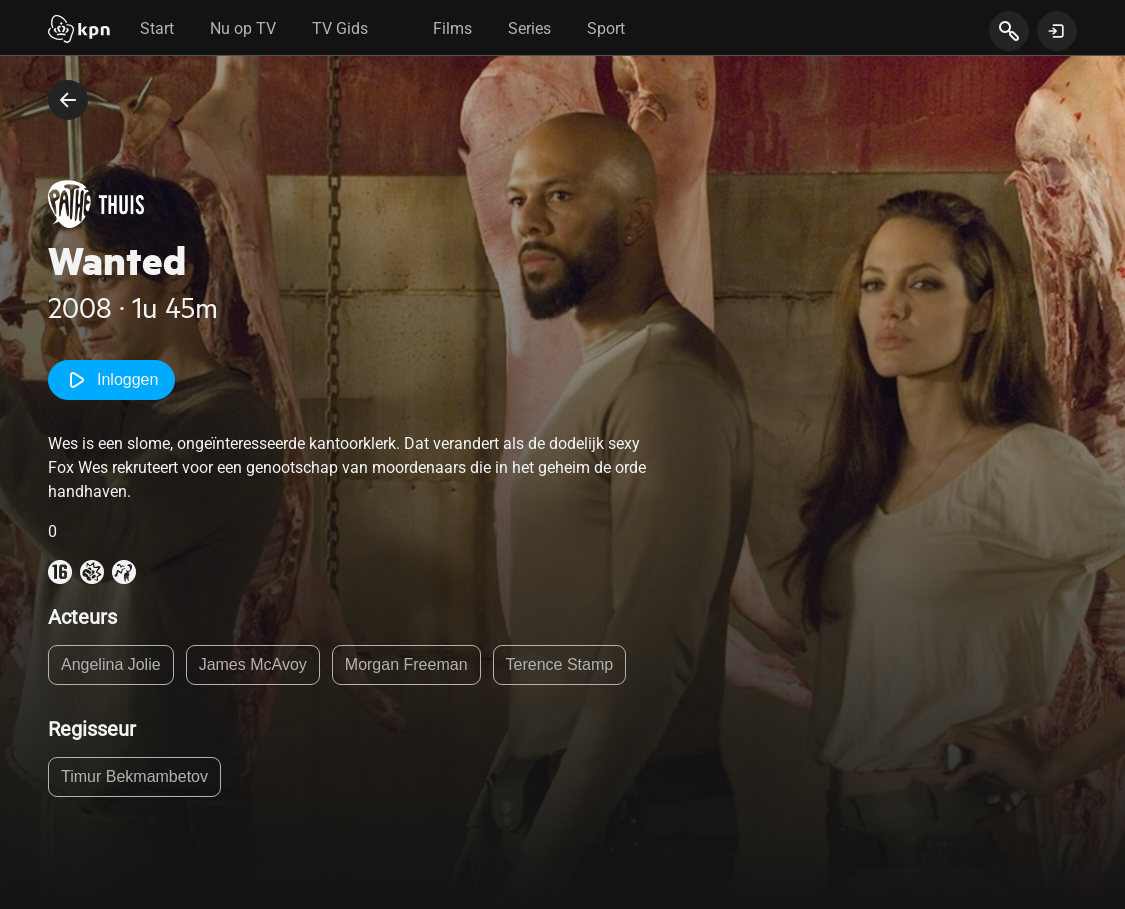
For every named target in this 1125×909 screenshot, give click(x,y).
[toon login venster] (1057, 31)
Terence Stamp (560, 664)
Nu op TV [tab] (243, 28)
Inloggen (111, 380)
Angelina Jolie (111, 664)
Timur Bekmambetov (134, 776)
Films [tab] (452, 28)
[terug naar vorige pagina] (68, 100)
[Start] (79, 31)
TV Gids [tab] (340, 28)
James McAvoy (253, 664)
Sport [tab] (606, 28)
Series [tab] (529, 28)
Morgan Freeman (406, 664)
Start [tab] (157, 28)
